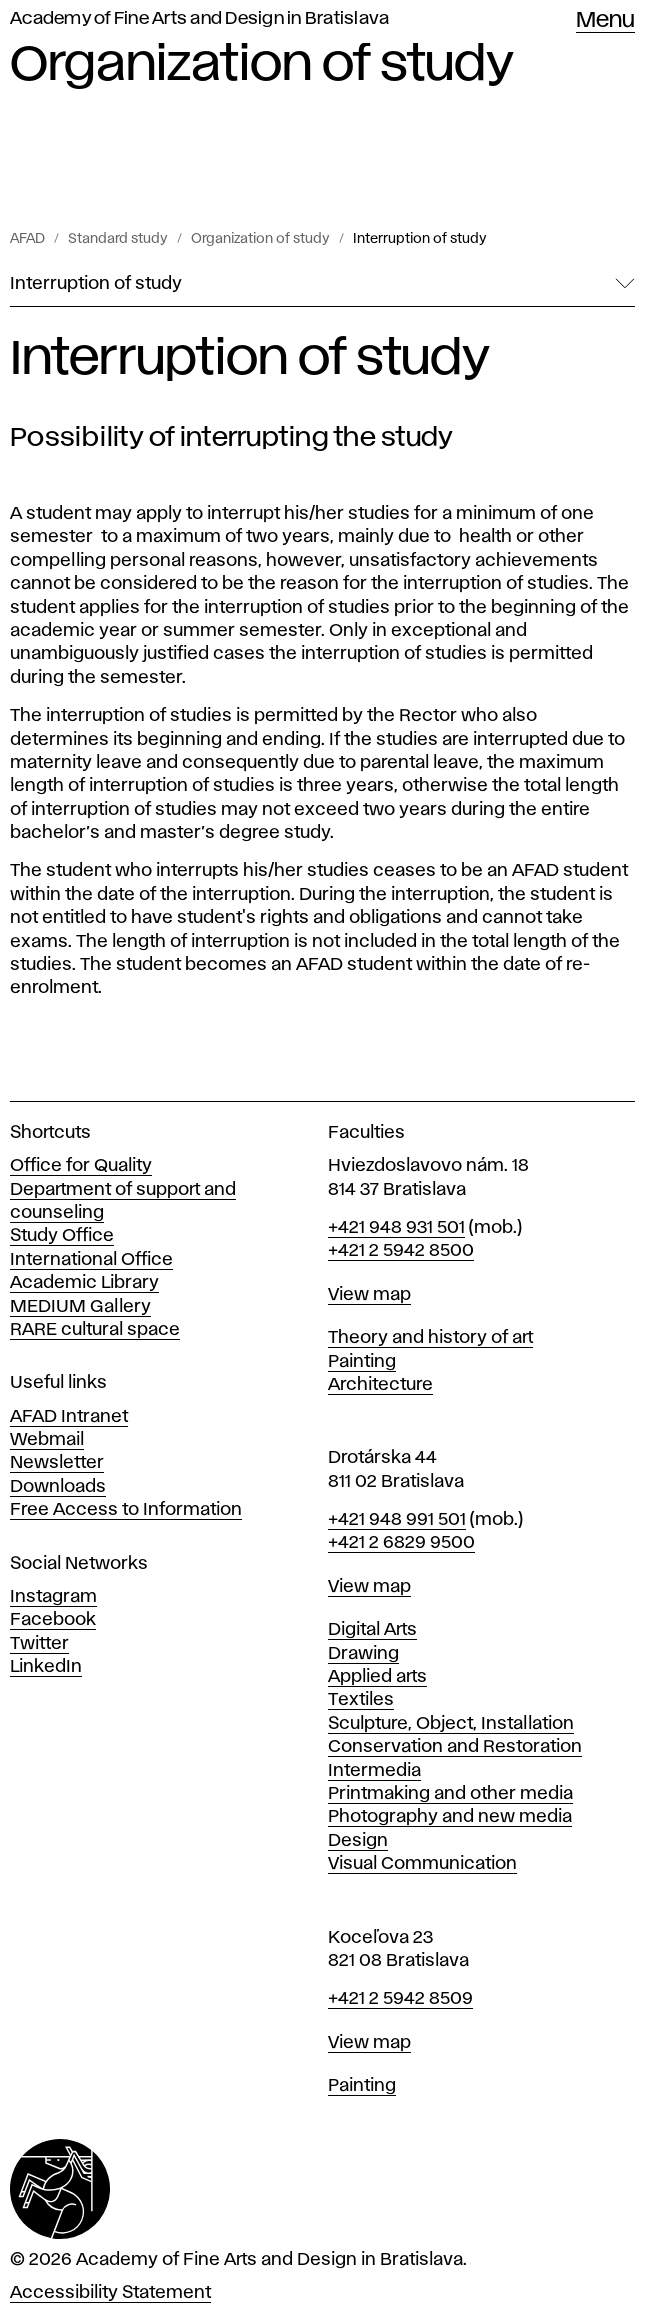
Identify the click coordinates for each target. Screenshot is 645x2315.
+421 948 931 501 (396, 1228)
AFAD (27, 239)
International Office (91, 1260)
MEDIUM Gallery (80, 1307)
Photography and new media (450, 1817)
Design (358, 1841)
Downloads (58, 1487)
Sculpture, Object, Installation (451, 1724)
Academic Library (84, 1283)
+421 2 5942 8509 (400, 1999)
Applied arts (377, 1677)
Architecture (380, 1385)
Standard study (118, 239)
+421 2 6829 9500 (401, 1543)
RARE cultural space (95, 1330)
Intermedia (374, 1771)
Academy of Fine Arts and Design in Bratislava (199, 19)
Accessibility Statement (110, 2293)
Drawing (363, 1654)
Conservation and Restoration (455, 1747)
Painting (362, 1362)
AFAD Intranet (69, 1417)
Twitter (39, 1644)
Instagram (53, 1597)
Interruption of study (420, 239)
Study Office (62, 1236)
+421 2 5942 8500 (401, 1251)
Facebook (53, 1620)
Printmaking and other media (450, 1794)
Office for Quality (81, 1166)
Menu (605, 21)
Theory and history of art (430, 1338)
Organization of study (260, 239)
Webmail (47, 1440)
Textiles (361, 1700)
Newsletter (57, 1463)
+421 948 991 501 (397, 1520)
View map (369, 1295)
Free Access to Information (126, 1510)
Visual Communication (422, 1864)
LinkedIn (46, 1667)
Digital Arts (372, 1630)
